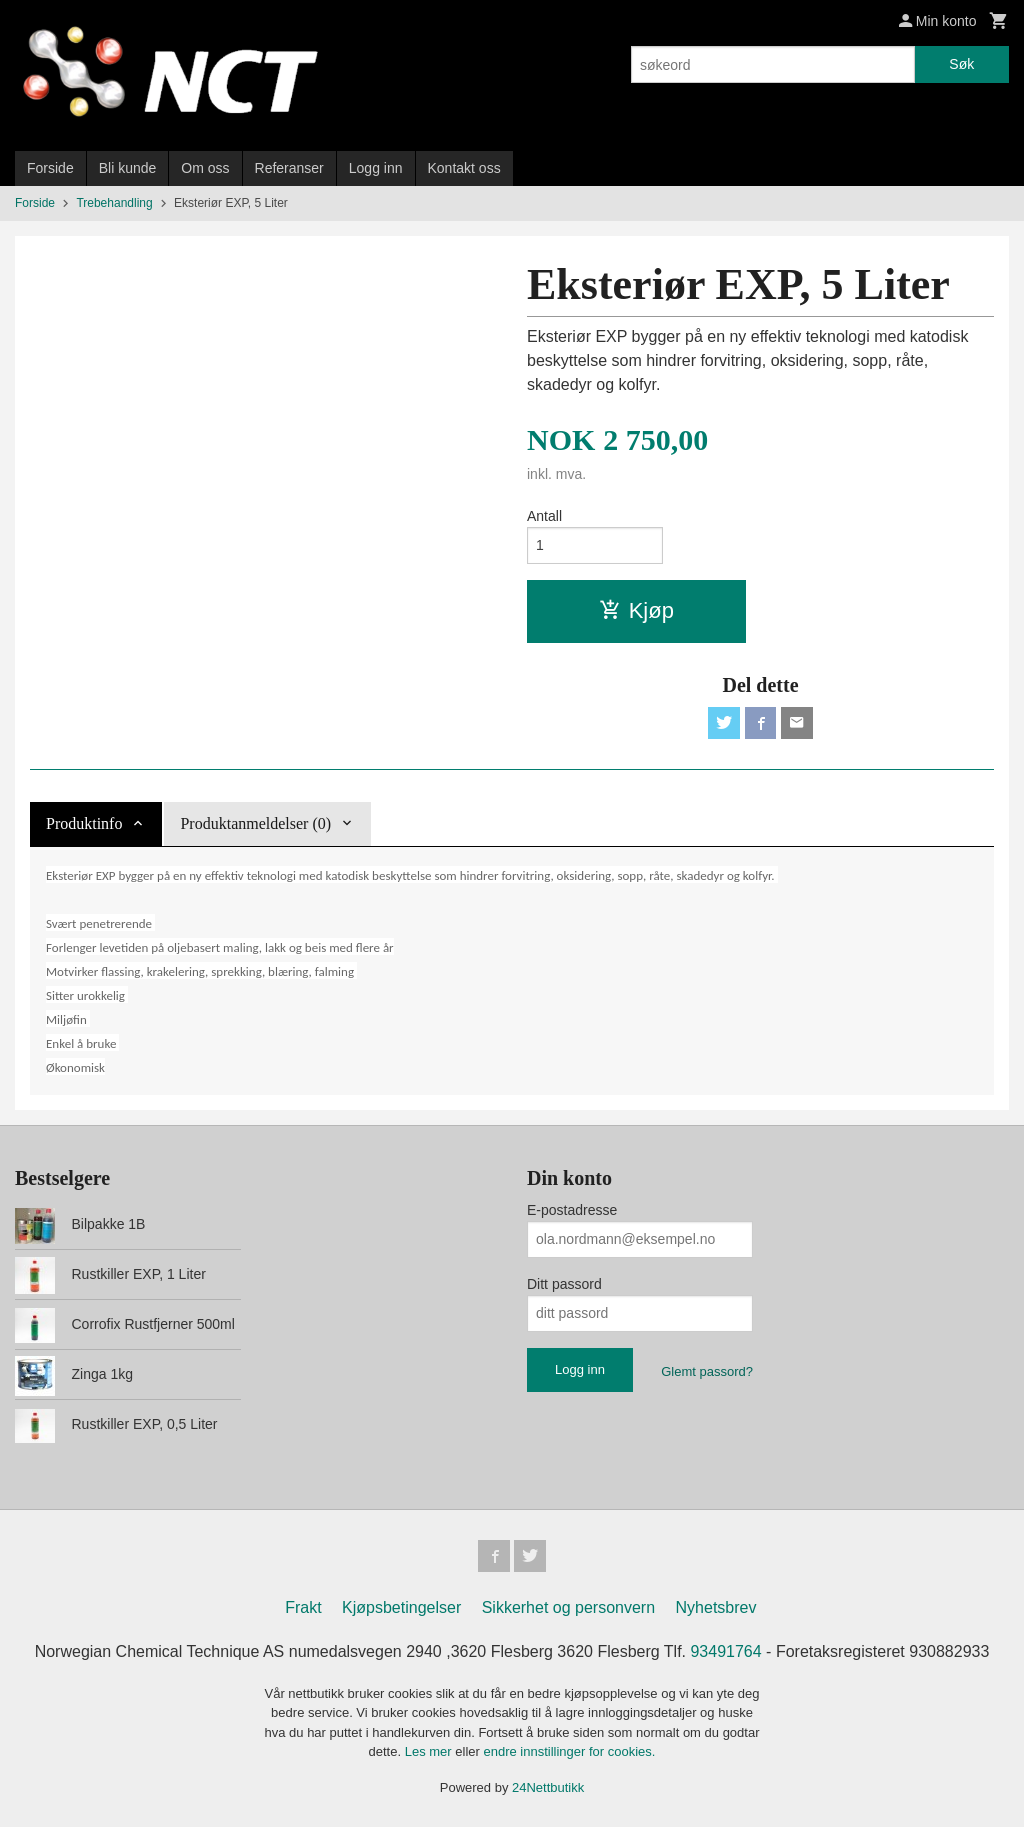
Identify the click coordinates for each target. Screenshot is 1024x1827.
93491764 (725, 1651)
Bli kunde (128, 168)
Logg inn (376, 168)
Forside (50, 168)
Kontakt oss (464, 168)
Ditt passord (564, 1284)
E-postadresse (572, 1210)
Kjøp (636, 610)
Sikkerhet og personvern (568, 1607)
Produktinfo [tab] (84, 823)
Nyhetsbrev (716, 1607)
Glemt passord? (707, 1371)
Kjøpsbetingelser (401, 1607)
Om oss (205, 168)
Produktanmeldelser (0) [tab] (255, 823)
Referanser (289, 168)
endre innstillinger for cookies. (569, 1751)
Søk (961, 64)
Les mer (430, 1751)
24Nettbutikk (548, 1787)
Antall (544, 516)
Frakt (303, 1607)
